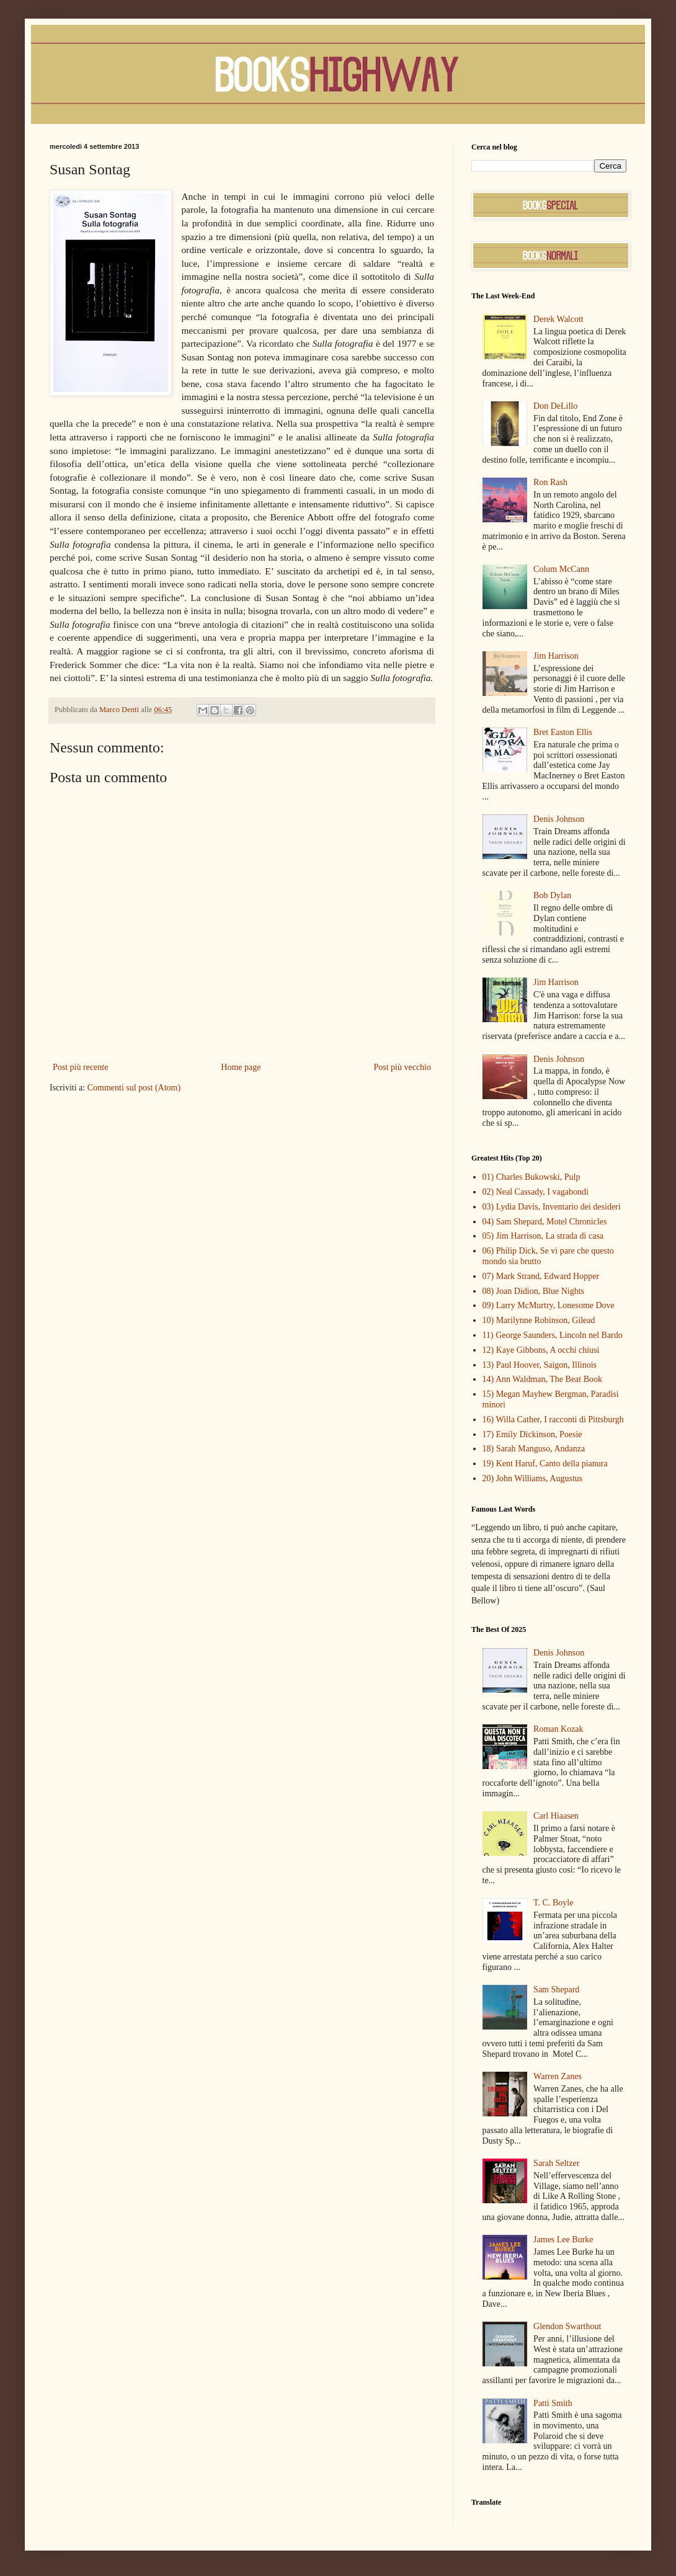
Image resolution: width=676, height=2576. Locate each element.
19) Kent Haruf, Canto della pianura (545, 1463)
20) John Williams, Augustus (533, 1478)
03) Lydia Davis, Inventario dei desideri (552, 1206)
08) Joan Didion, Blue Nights (534, 1291)
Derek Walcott (558, 319)
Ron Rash (550, 482)
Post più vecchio (402, 1067)
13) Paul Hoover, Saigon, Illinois (540, 1365)
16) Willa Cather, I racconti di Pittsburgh (553, 1419)
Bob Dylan (552, 895)
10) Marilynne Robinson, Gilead (539, 1320)
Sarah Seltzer (556, 2163)
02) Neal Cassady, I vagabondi (536, 1192)
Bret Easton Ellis (562, 732)
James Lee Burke (563, 2239)
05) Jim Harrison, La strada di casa (543, 1236)
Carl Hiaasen (556, 1816)
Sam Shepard (556, 1989)
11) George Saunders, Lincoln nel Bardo (553, 1335)
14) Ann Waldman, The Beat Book (543, 1379)
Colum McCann (561, 569)
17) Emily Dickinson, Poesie (532, 1434)
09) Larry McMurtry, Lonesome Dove (549, 1305)
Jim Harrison (556, 656)
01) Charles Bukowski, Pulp (531, 1177)
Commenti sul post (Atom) (134, 1087)
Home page (240, 1067)
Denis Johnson (558, 819)
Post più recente (80, 1067)
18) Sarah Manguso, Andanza (534, 1448)
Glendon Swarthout (567, 2326)
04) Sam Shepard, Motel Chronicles (545, 1221)
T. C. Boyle (553, 1902)
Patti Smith (552, 2403)
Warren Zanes (557, 2076)
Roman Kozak (558, 1729)
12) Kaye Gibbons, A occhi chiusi (541, 1350)
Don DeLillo (555, 406)
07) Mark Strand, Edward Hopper (541, 1276)
